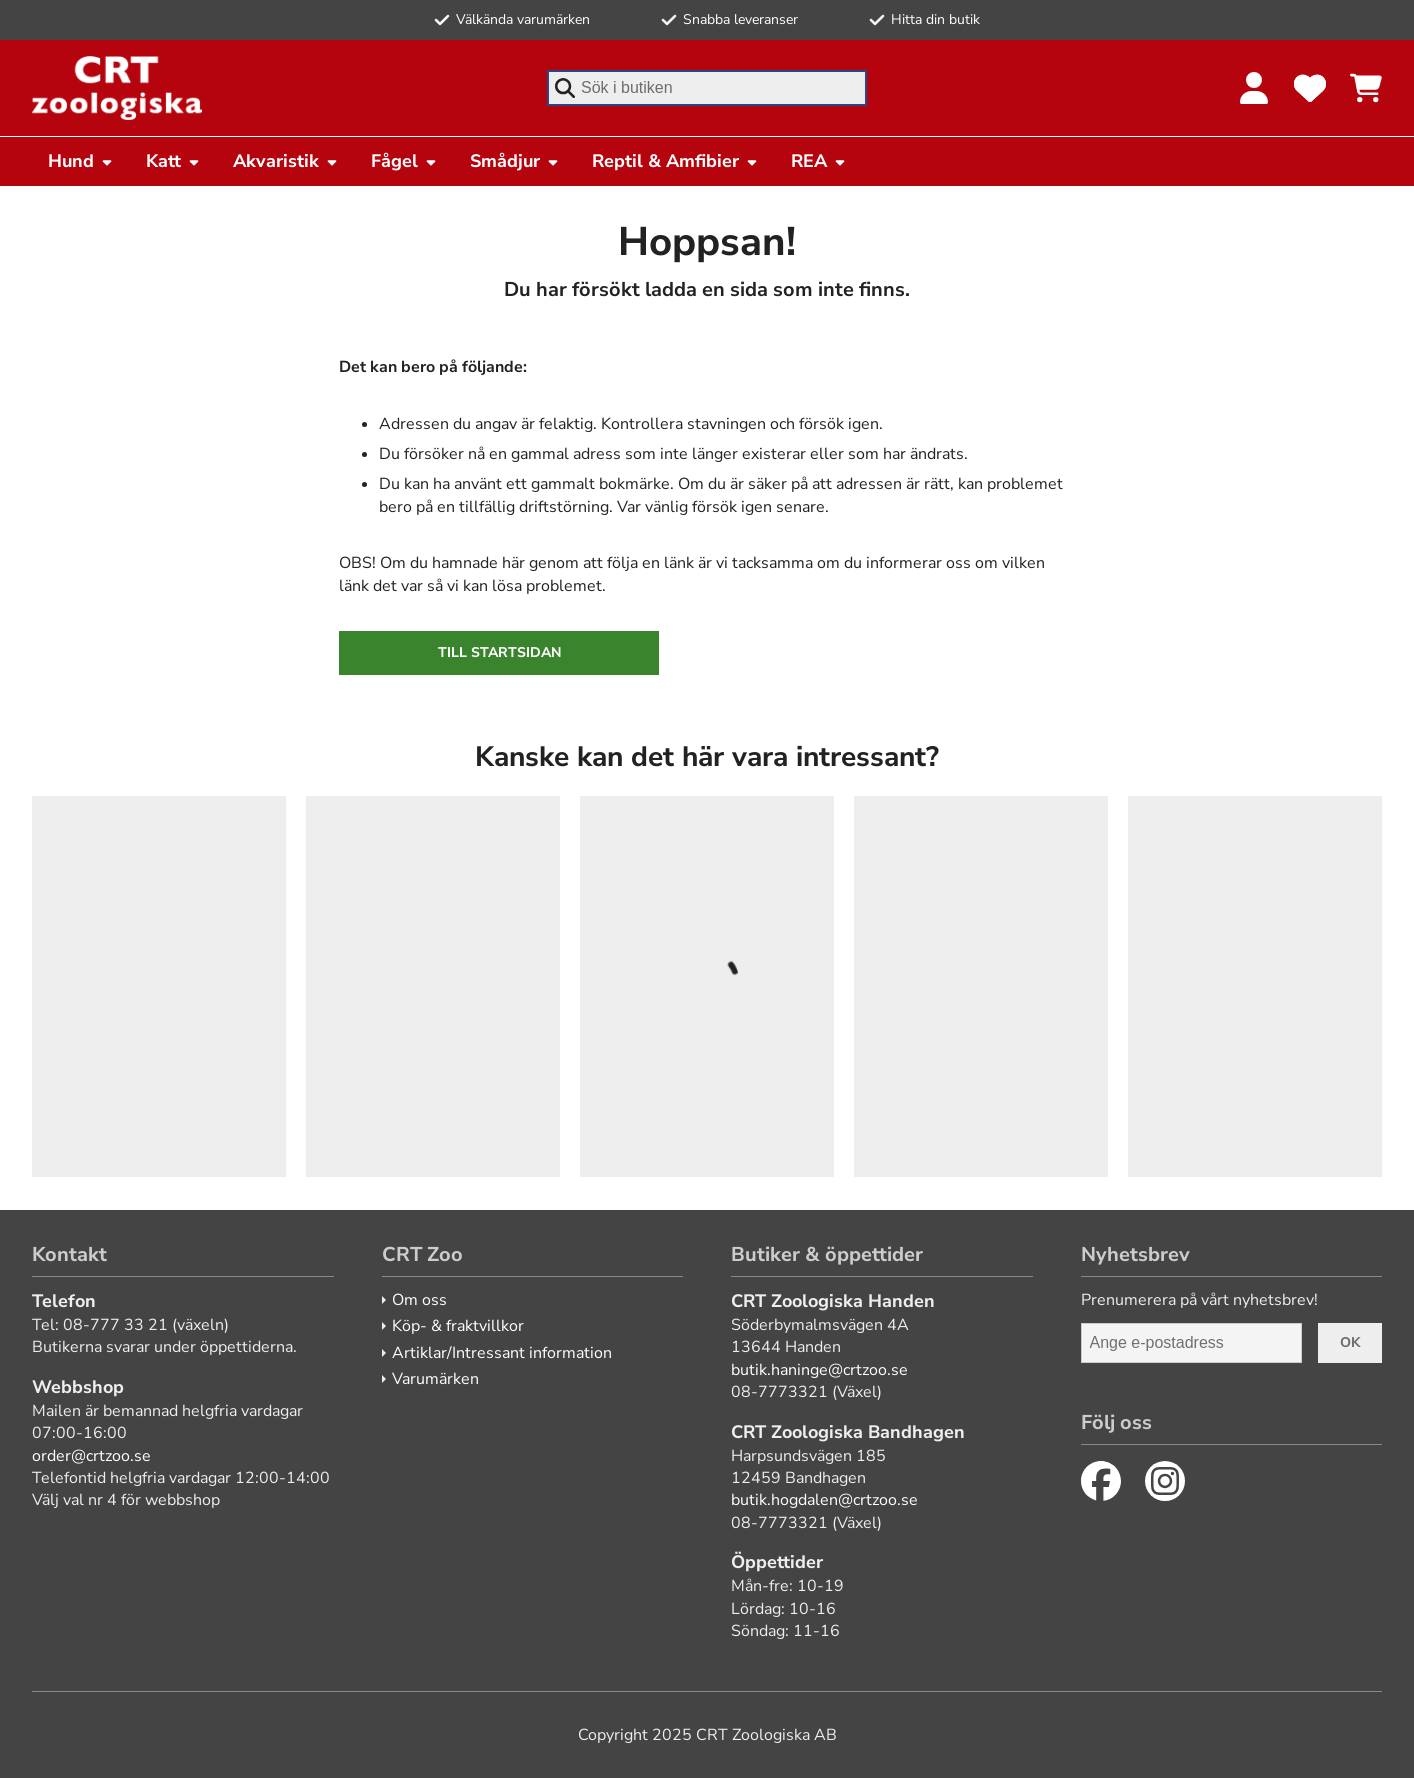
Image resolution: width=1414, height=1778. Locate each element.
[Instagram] (1165, 1481)
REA (819, 161)
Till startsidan (499, 652)
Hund (81, 161)
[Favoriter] (1310, 88)
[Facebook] (1101, 1481)
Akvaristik (286, 161)
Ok (1350, 1342)
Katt (173, 161)
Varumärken (435, 1379)
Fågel (404, 161)
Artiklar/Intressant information (502, 1353)
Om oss (419, 1300)
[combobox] (707, 88)
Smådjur (515, 161)
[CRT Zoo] (117, 88)
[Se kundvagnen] (1366, 88)
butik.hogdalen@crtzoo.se (824, 1500)
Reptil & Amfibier (675, 161)
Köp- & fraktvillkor (458, 1326)
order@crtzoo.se (91, 1456)
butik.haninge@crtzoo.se (819, 1370)
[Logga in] (1254, 88)
